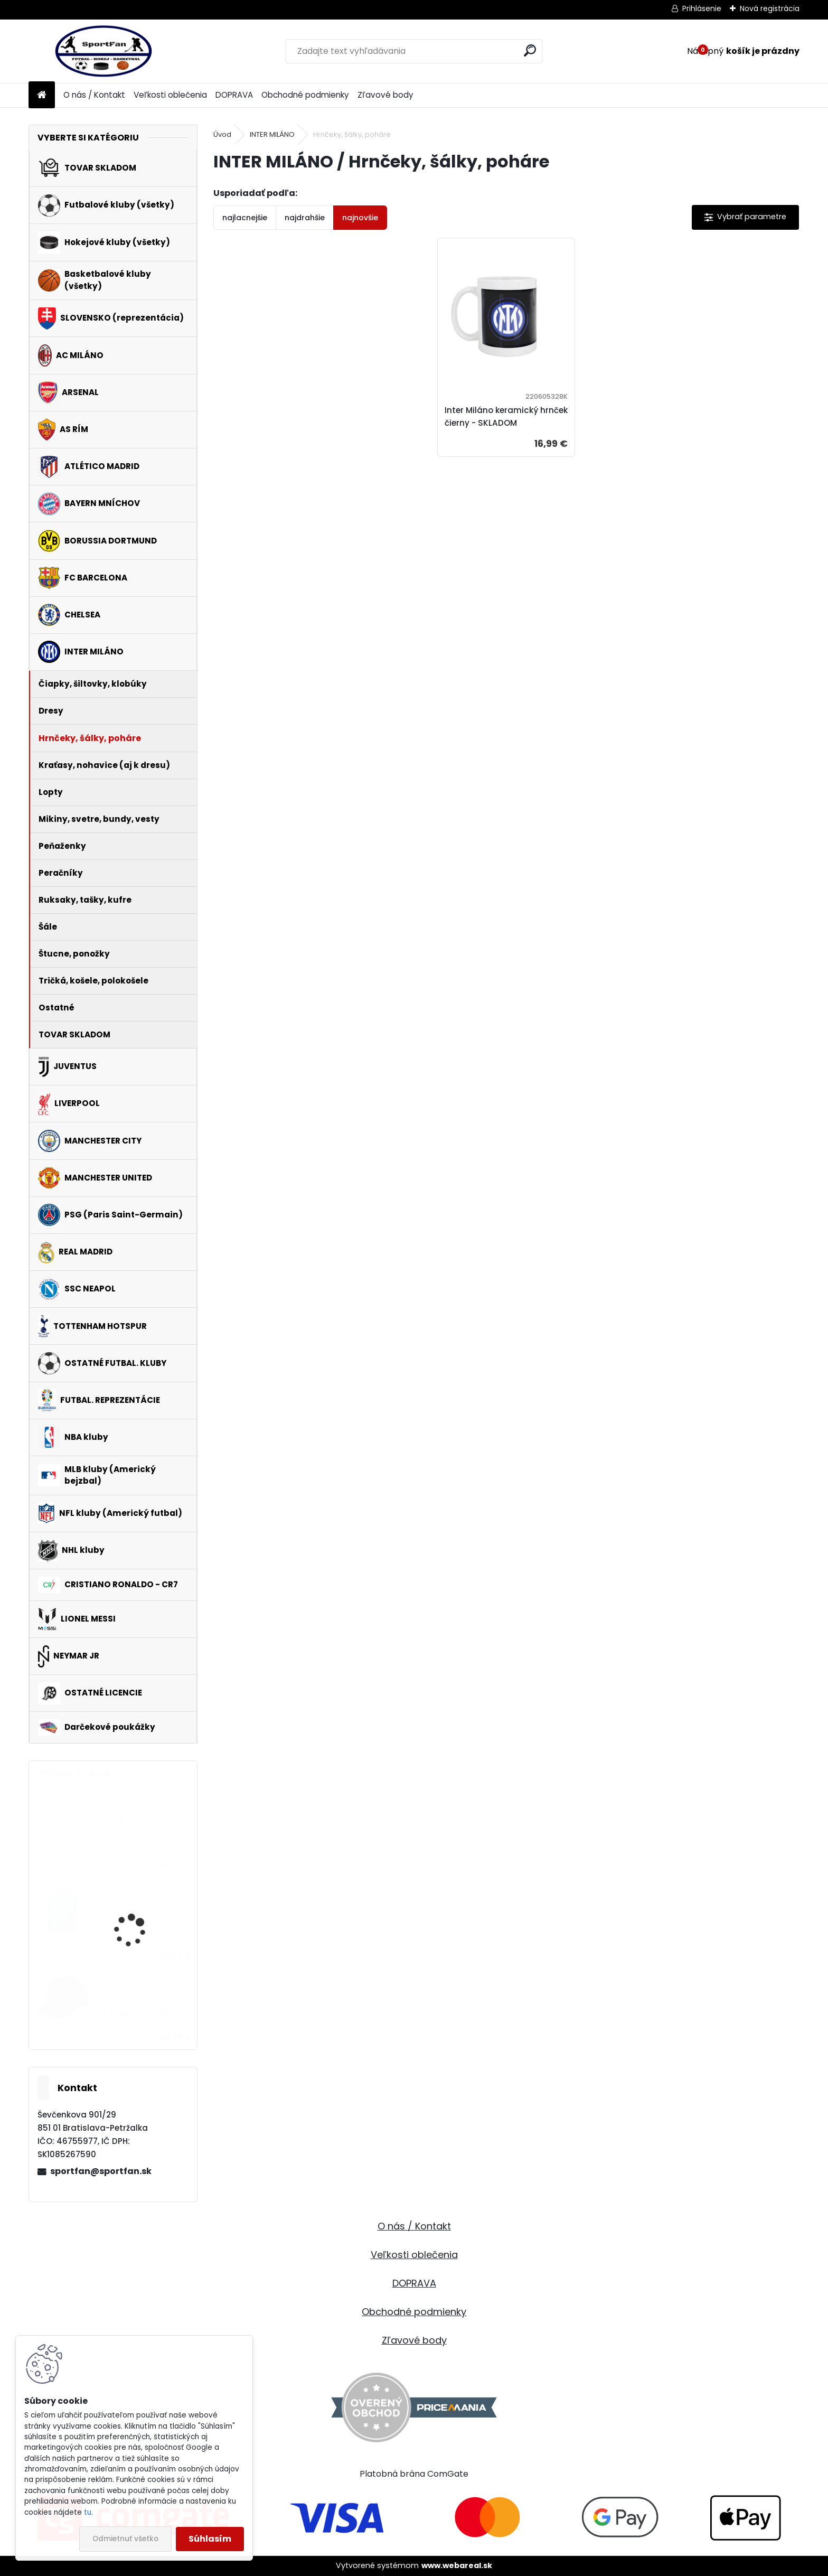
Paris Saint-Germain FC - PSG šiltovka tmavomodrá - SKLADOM (144, 2002)
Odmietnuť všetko (125, 2539)
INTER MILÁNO (272, 134)
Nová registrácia (769, 8)
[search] (530, 50)
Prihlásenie (701, 8)
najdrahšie (305, 217)
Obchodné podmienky (305, 94)
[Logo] (101, 51)
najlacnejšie (244, 217)
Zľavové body (385, 94)
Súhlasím (210, 2539)
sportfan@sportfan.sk (101, 2171)
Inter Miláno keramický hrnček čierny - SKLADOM (506, 416)
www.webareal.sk (456, 2565)
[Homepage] (42, 95)
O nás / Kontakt (94, 94)
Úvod (222, 134)
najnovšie (360, 217)
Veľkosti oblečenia (170, 94)
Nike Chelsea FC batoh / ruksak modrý (143, 1906)
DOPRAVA (234, 94)
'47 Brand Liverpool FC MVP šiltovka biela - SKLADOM (139, 1821)
